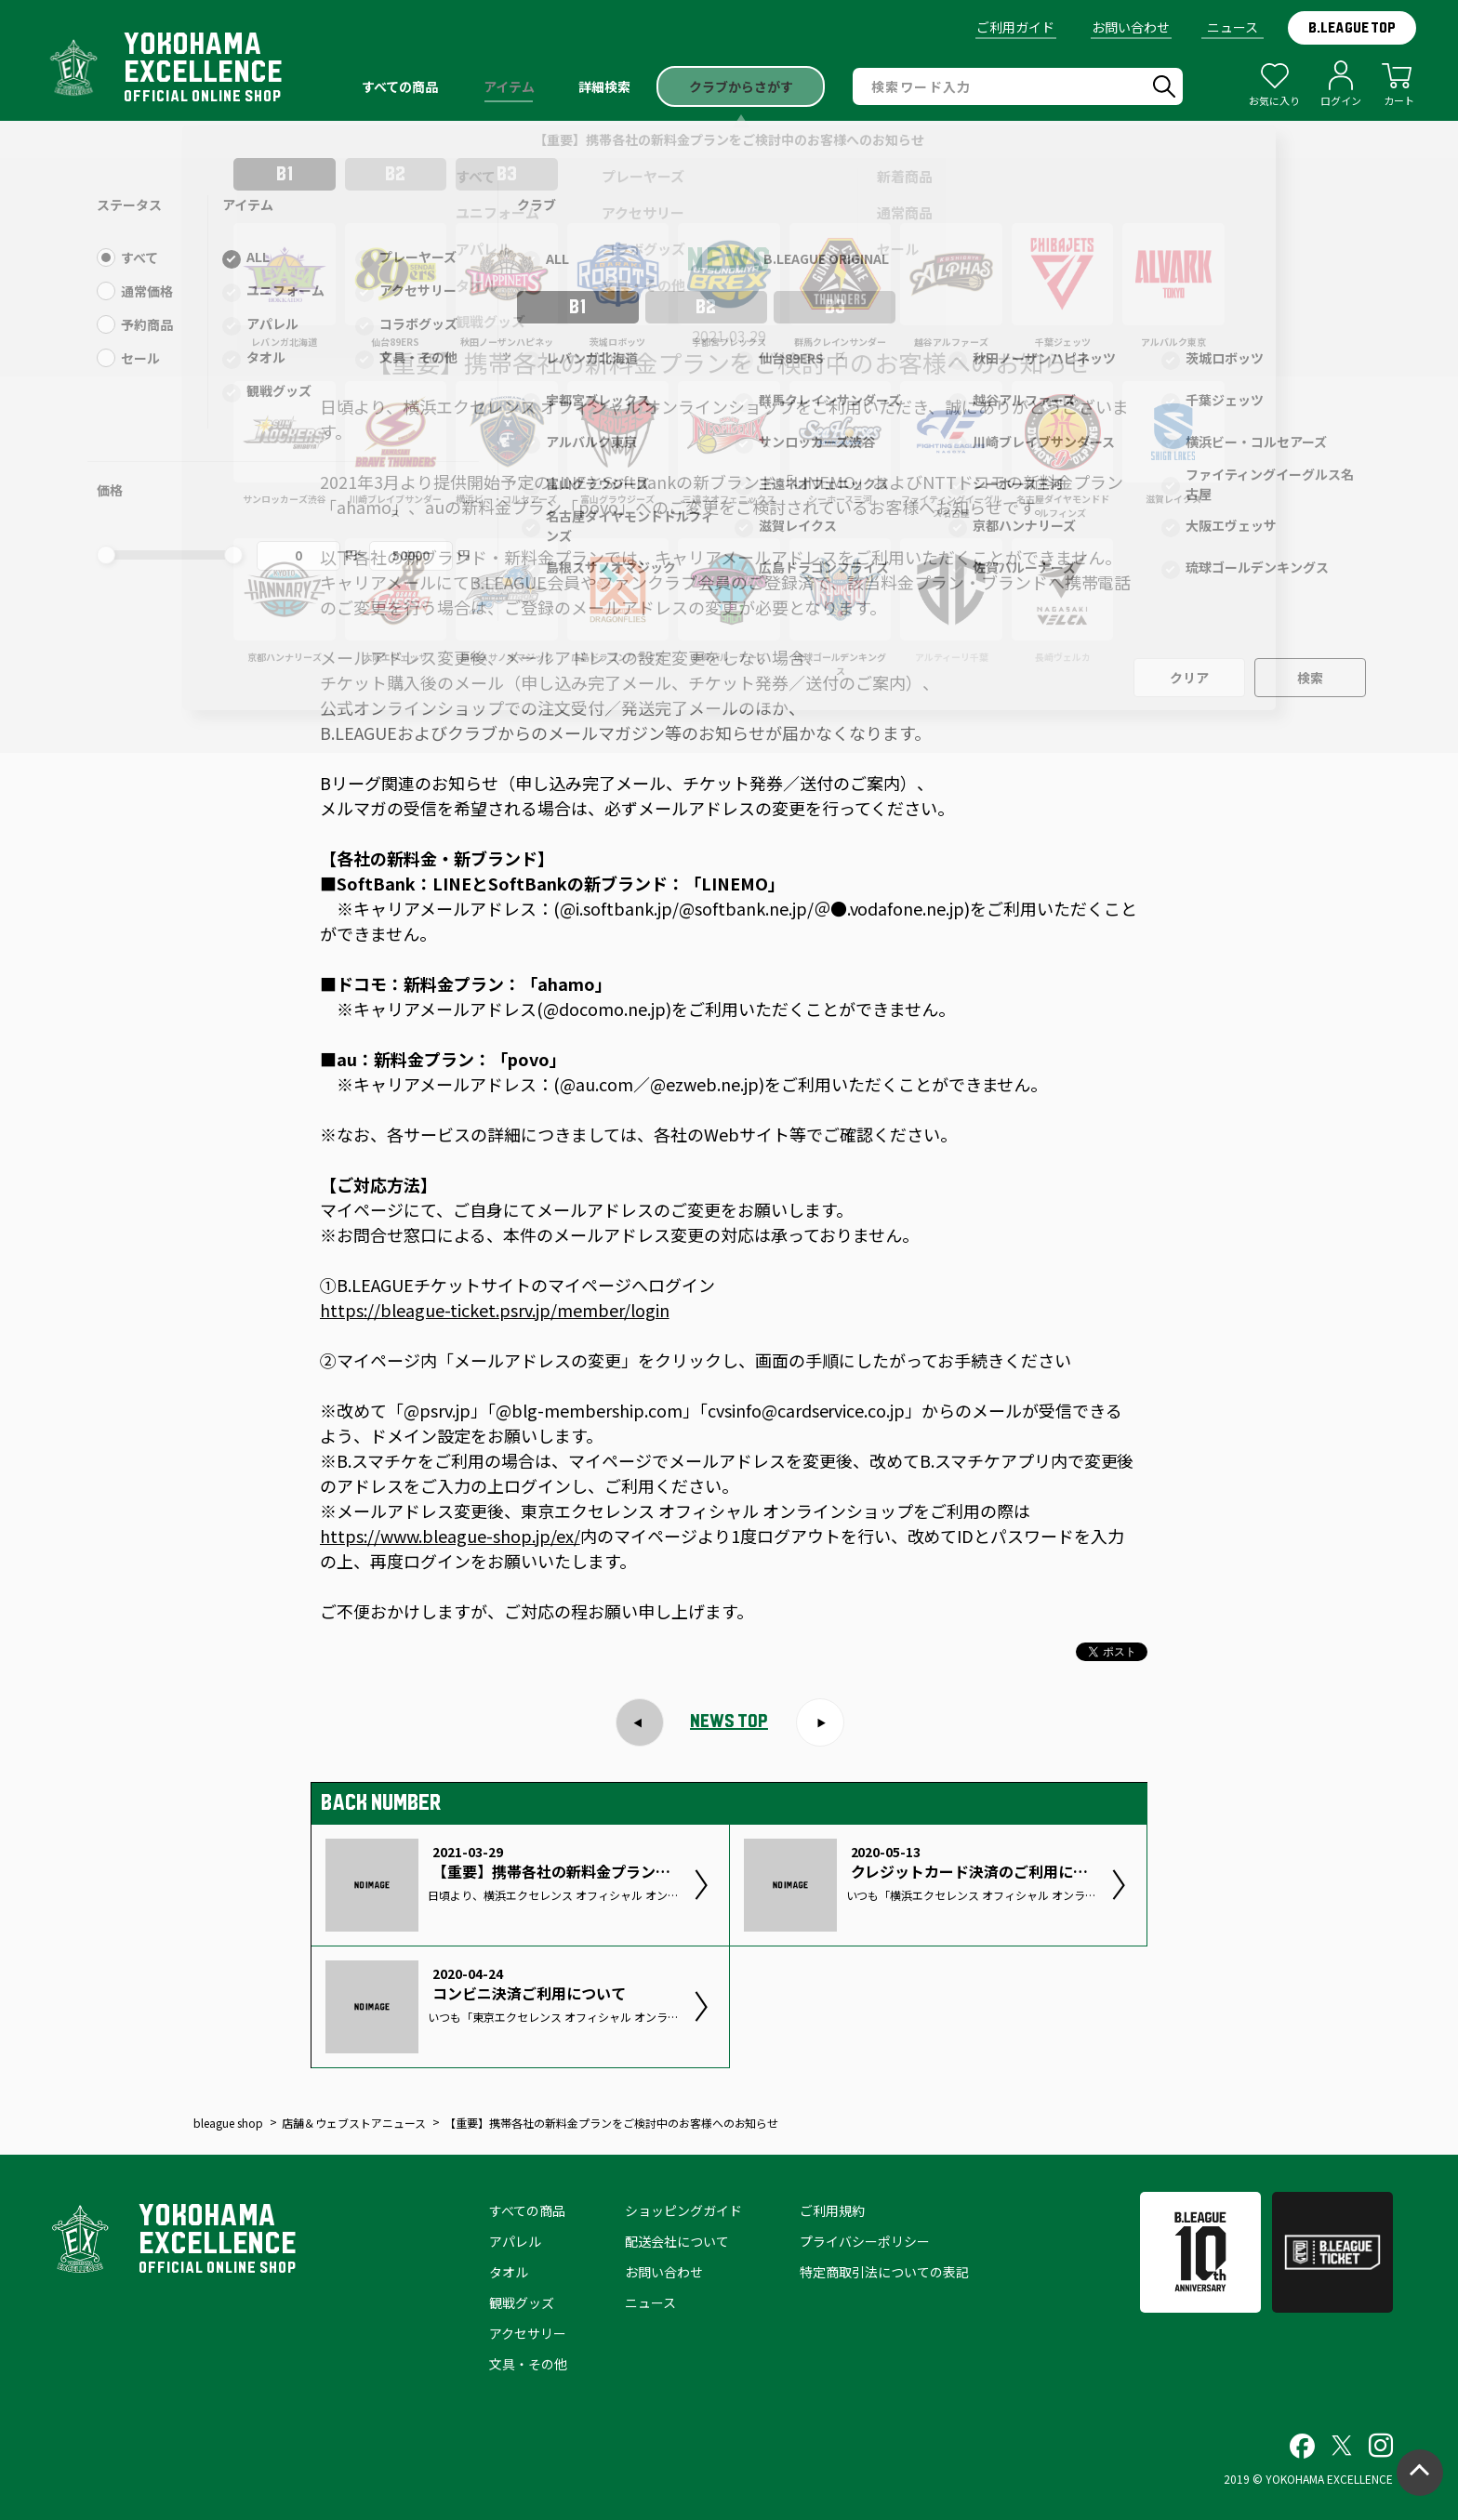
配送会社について (677, 2241)
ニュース (1232, 27)
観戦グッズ (521, 2302)
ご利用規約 (832, 2210)
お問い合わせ (1131, 27)
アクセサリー (527, 2333)
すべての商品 (527, 2210)
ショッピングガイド (683, 2210)
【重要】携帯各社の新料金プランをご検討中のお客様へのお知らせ (729, 139)
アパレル (515, 2241)
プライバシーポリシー (865, 2241)
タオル (508, 2272)
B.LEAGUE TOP (1352, 27)
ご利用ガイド (1015, 27)
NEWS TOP (729, 1721)
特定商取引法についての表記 (884, 2272)
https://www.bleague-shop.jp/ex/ (450, 1536)
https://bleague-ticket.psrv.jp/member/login (494, 1310)
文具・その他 (528, 2364)
